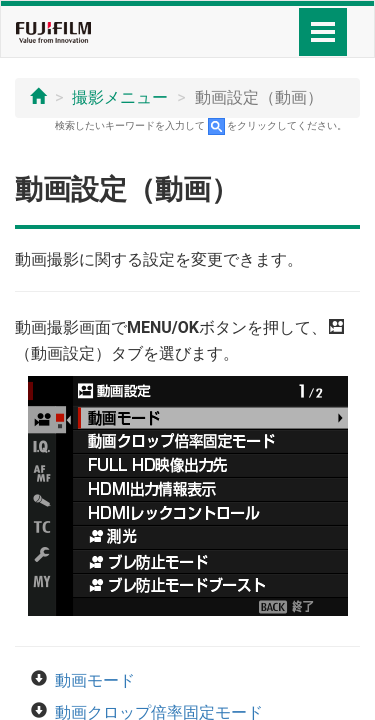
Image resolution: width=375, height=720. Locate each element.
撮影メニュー (120, 97)
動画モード (95, 680)
